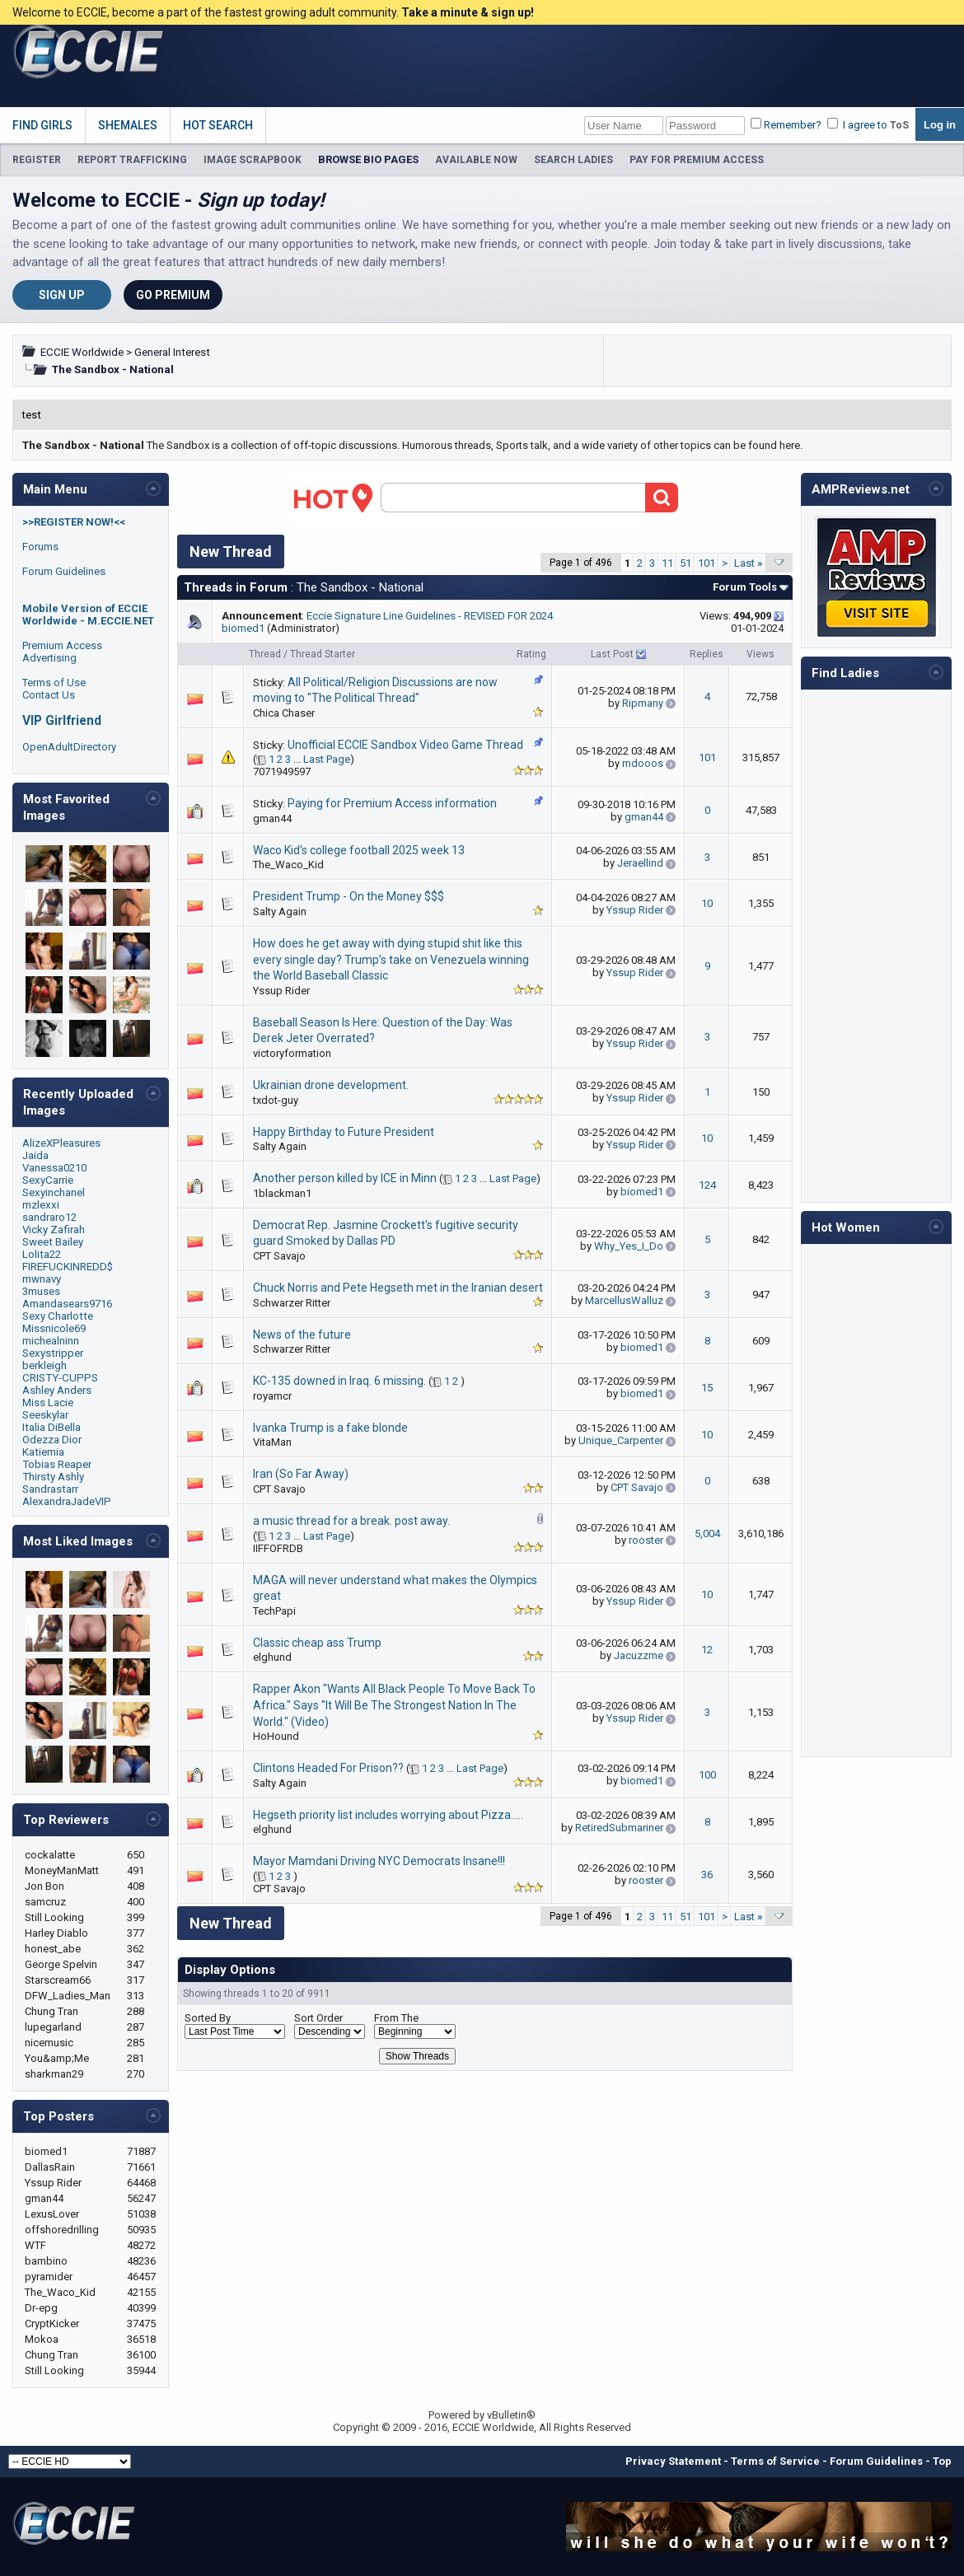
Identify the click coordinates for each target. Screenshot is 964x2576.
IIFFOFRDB (278, 1548)
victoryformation (292, 1053)
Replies (706, 654)
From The (396, 2018)
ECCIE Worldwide (82, 352)
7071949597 (282, 771)
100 (707, 1775)
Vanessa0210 (54, 1168)
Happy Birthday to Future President (343, 1131)
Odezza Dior (52, 1439)
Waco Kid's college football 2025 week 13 (359, 850)
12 (707, 1649)
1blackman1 (282, 1193)
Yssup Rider (634, 910)
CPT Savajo (279, 1256)
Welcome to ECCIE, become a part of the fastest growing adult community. (273, 12)
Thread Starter (322, 654)
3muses (41, 1291)
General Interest (172, 352)
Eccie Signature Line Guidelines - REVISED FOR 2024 (430, 616)
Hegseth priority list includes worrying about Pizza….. (388, 1814)
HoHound (276, 1736)
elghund (272, 1657)
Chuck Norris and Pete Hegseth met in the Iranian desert (398, 1287)
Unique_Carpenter (620, 1440)
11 (667, 563)
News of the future (302, 1334)
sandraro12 (49, 1217)
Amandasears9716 (67, 1303)
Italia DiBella (51, 1427)
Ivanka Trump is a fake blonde (330, 1427)
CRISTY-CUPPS (60, 1378)
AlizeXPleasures (61, 1143)
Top (942, 2461)
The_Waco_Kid (288, 864)
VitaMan (272, 1442)
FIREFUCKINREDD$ (67, 1266)
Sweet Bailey (52, 1242)
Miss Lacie (47, 1402)
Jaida (35, 1155)
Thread (265, 654)
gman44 (272, 818)
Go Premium (173, 295)
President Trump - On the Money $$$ (348, 896)
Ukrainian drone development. (331, 1085)
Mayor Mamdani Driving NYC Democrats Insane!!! (379, 1861)
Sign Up (62, 295)
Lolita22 (41, 1254)
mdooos (642, 763)
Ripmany (642, 703)
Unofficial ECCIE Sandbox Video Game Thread (405, 744)
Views (760, 654)
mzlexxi (40, 1205)
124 (707, 1185)
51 (685, 563)
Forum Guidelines (63, 571)
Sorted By (208, 2018)
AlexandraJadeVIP (66, 1501)
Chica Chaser (284, 713)
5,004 (707, 1533)
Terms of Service (775, 2461)
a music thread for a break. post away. (351, 1520)
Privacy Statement (673, 2461)
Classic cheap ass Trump (317, 1642)
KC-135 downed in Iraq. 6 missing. (339, 1380)
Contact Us (48, 695)
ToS (899, 125)
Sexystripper (52, 1353)
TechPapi (274, 1611)
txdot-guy (275, 1100)
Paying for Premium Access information (392, 803)
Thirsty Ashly (53, 1476)
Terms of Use (54, 682)
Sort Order (318, 2018)
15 (707, 1388)
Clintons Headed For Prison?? (328, 1767)
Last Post (612, 654)
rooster (646, 1540)
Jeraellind (640, 863)
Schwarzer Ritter (291, 1303)
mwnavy (41, 1279)
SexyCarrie (47, 1180)
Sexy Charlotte (57, 1316)
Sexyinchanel (53, 1192)
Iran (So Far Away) (301, 1473)
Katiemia (43, 1452)
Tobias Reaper (56, 1464)
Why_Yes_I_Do (628, 1246)
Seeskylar (45, 1415)
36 (707, 1874)
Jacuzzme (638, 1655)
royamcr (272, 1396)
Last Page (326, 759)
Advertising (49, 658)
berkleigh (44, 1365)
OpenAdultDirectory (69, 747)
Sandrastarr (50, 1489)
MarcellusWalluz (624, 1300)
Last (748, 563)
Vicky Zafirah (53, 1229)
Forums (40, 546)
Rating (531, 654)
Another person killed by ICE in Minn (345, 1178)
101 (706, 563)
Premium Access (62, 645)
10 (707, 903)
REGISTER (36, 160)
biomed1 (243, 628)
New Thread (231, 551)
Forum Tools (745, 587)
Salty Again (280, 911)
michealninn (50, 1341)
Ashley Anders (56, 1390)
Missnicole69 (54, 1328)
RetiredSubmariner (619, 1827)
